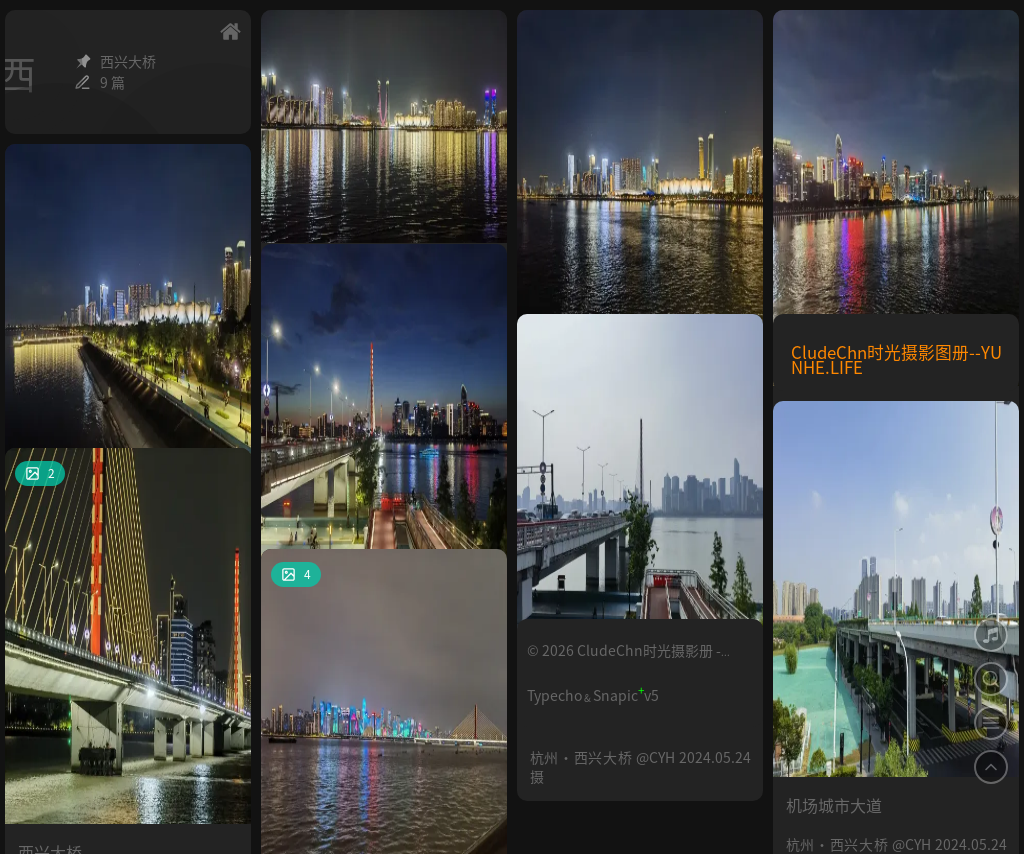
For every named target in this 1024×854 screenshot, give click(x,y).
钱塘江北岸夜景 (842, 222)
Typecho (554, 695)
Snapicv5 (626, 695)
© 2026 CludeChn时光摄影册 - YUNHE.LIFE (624, 658)
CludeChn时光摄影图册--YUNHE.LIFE (896, 359)
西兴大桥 (562, 526)
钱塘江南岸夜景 (330, 152)
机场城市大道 (834, 613)
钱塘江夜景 (314, 761)
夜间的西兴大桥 (330, 456)
